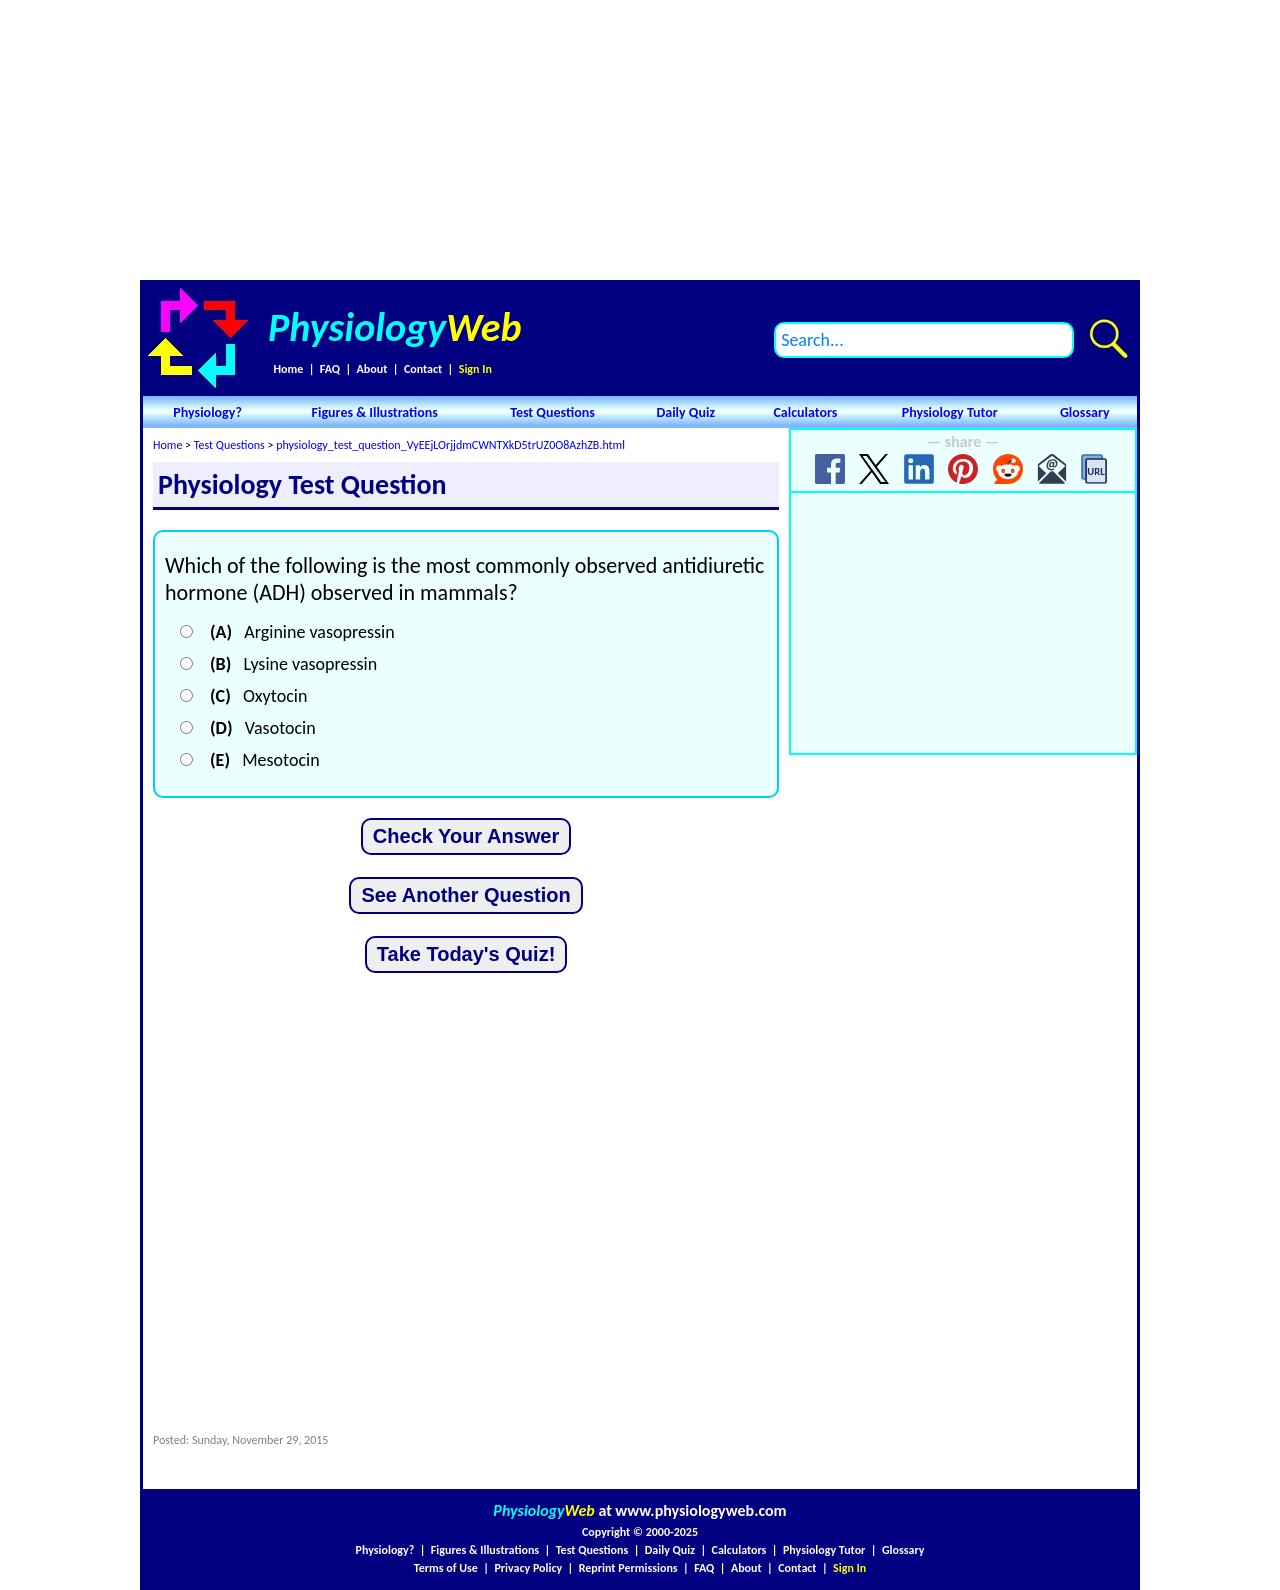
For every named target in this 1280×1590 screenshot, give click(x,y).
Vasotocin (263, 728)
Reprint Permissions (628, 1568)
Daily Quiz (685, 412)
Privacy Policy (528, 1568)
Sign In (475, 369)
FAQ (330, 369)
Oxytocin (258, 696)
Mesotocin (265, 760)
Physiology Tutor (950, 412)
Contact (423, 369)
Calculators (805, 412)
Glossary (1085, 412)
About (372, 369)
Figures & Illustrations (375, 412)
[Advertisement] (640, 140)
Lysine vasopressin (293, 664)
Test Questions (552, 412)
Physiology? (207, 412)
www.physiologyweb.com (700, 1510)
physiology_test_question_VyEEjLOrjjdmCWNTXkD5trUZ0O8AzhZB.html (450, 445)
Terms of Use (446, 1568)
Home (288, 369)
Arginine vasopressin (302, 632)
